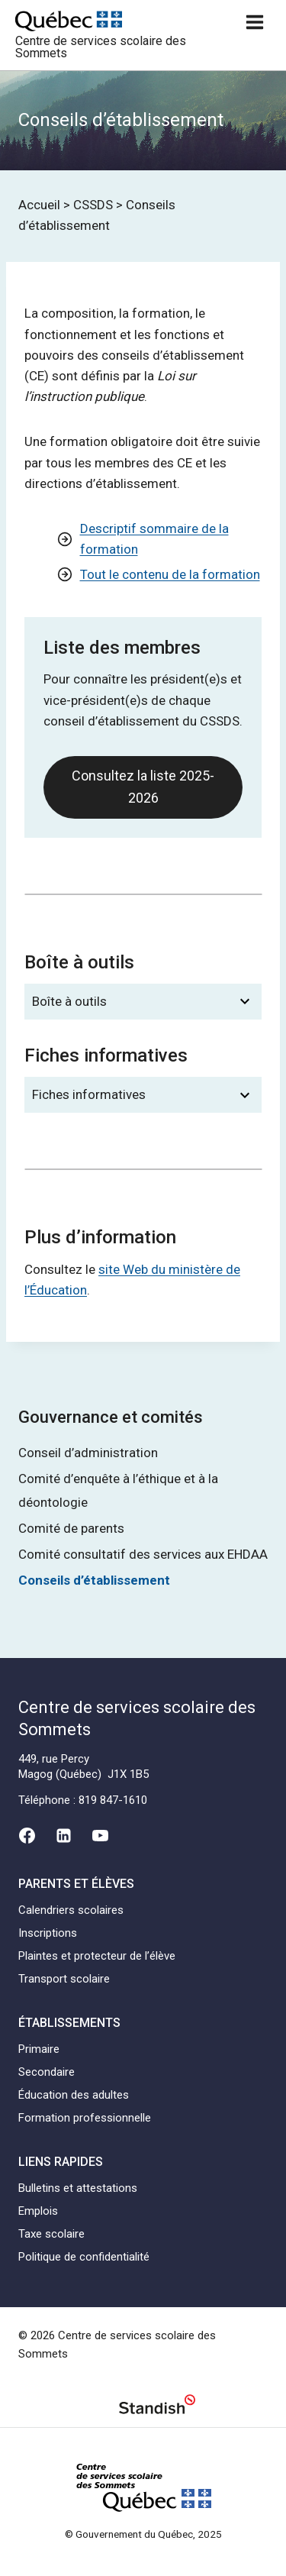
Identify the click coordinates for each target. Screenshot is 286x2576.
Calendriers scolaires (71, 1910)
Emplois (38, 2211)
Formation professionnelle (84, 2118)
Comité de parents (71, 1528)
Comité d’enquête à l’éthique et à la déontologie (118, 1490)
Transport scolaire (64, 1979)
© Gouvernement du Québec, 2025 (143, 2534)
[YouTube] (101, 1836)
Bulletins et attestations (77, 2188)
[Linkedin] (63, 1836)
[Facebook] (27, 1836)
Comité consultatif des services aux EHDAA (143, 1554)
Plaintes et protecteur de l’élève (96, 1956)
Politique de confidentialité (83, 2257)
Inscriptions (47, 1933)
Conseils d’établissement (94, 1580)
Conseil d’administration (88, 1452)
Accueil (39, 204)
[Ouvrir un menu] (254, 22)
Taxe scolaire (51, 2234)
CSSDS (93, 204)
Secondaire (46, 2072)
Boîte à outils (69, 1001)
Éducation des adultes (73, 2095)
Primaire (38, 2049)
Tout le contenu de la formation (170, 574)
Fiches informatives (89, 1094)
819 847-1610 (113, 1800)
